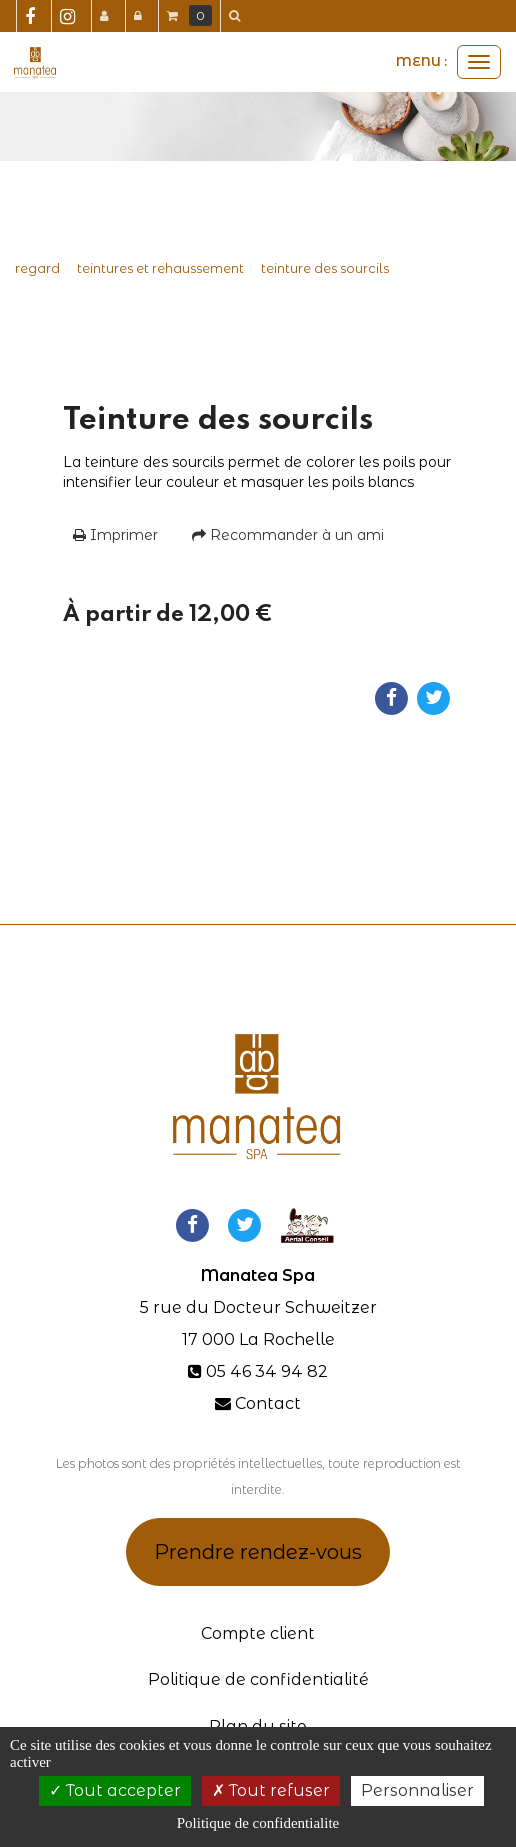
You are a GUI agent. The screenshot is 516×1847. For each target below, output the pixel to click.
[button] (238, 16)
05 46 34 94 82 (267, 1371)
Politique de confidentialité (258, 1679)
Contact (268, 1403)
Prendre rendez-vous (258, 1552)
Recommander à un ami (288, 535)
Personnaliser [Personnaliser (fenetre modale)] (417, 1790)
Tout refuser (271, 1790)
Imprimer (115, 535)
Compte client (258, 1633)
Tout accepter (115, 1790)
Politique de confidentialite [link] (258, 1823)
